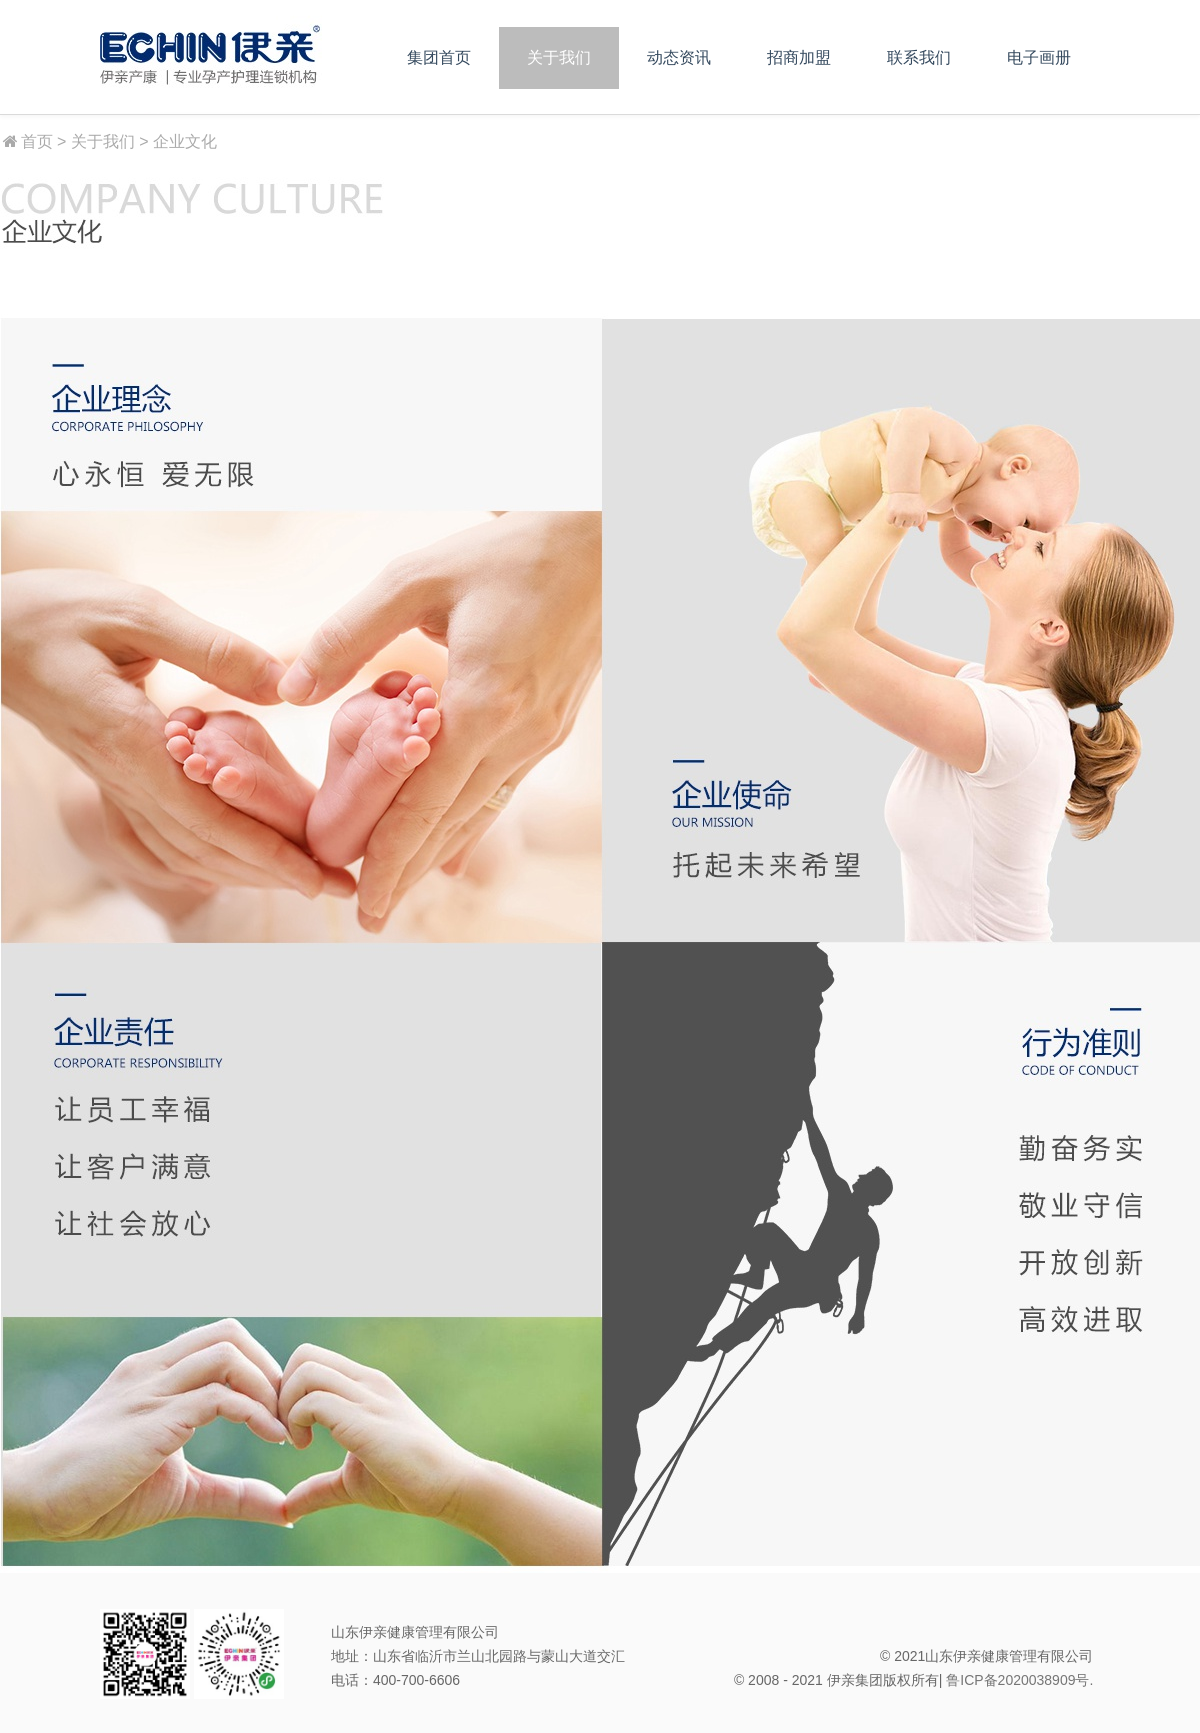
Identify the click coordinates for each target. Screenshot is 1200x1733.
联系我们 (919, 57)
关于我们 (559, 57)
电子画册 (1039, 57)
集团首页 (439, 57)
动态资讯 (679, 57)
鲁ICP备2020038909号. (1019, 1680)
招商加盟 (799, 57)
